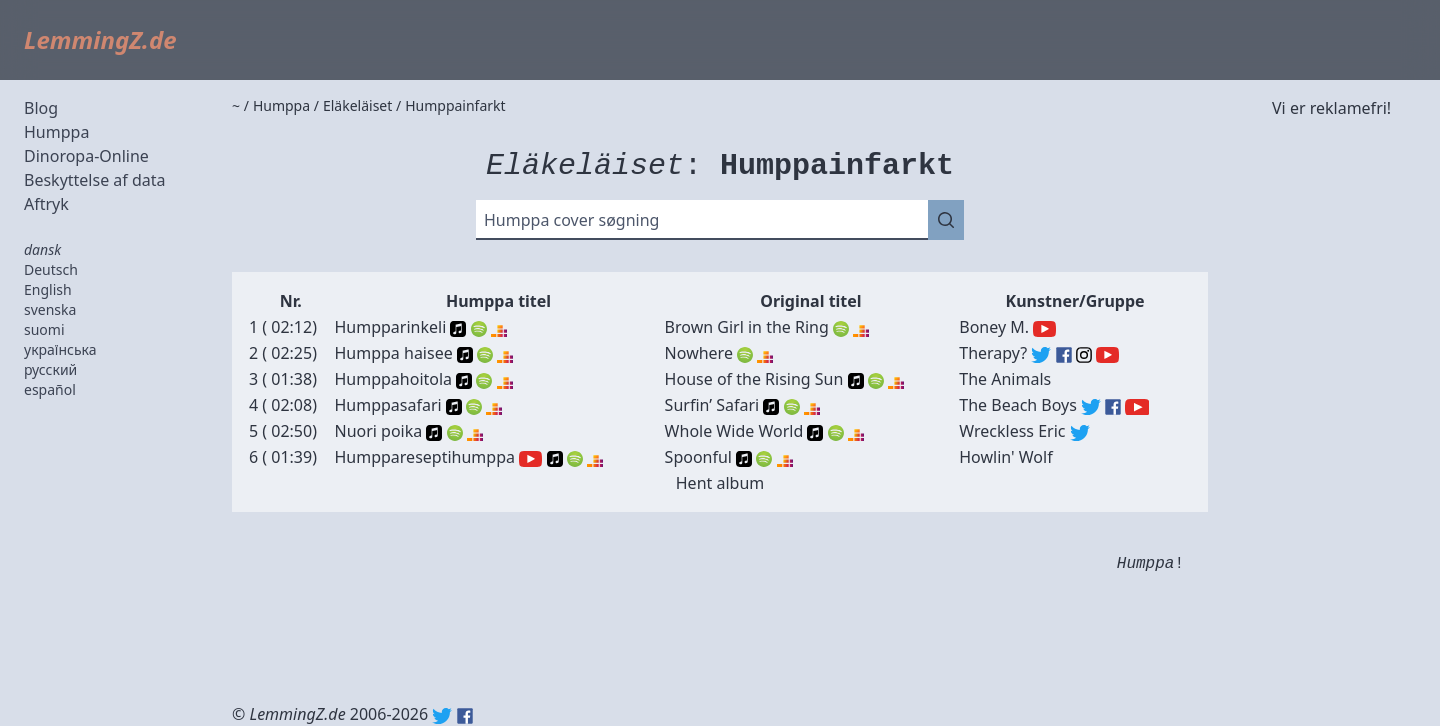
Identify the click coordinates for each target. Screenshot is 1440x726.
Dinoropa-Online (86, 156)
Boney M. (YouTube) (1044, 329)
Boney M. (994, 327)
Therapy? (993, 353)
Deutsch (51, 269)
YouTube (530, 459)
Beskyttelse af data (95, 180)
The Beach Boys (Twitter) (1091, 407)
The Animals (1005, 379)
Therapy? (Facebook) (1064, 355)
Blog (41, 108)
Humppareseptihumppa (424, 457)
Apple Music (458, 329)
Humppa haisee (393, 353)
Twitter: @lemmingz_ (442, 716)
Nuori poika (378, 431)
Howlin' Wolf (1005, 457)
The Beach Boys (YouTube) (1136, 407)
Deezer (499, 329)
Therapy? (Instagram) (1084, 355)
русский (50, 369)
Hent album (720, 483)
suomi (44, 329)
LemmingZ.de (100, 39)
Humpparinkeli (390, 327)
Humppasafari (387, 405)
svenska (50, 309)
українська (60, 349)
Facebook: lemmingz (465, 716)
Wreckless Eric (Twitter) (1080, 433)
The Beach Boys (1018, 405)
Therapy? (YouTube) (1107, 355)
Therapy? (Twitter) (1041, 355)
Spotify (479, 329)
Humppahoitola (393, 379)
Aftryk (46, 204)
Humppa (56, 132)
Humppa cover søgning (571, 220)
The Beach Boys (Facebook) (1113, 407)
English (48, 289)
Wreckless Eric (1012, 431)
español (50, 389)
